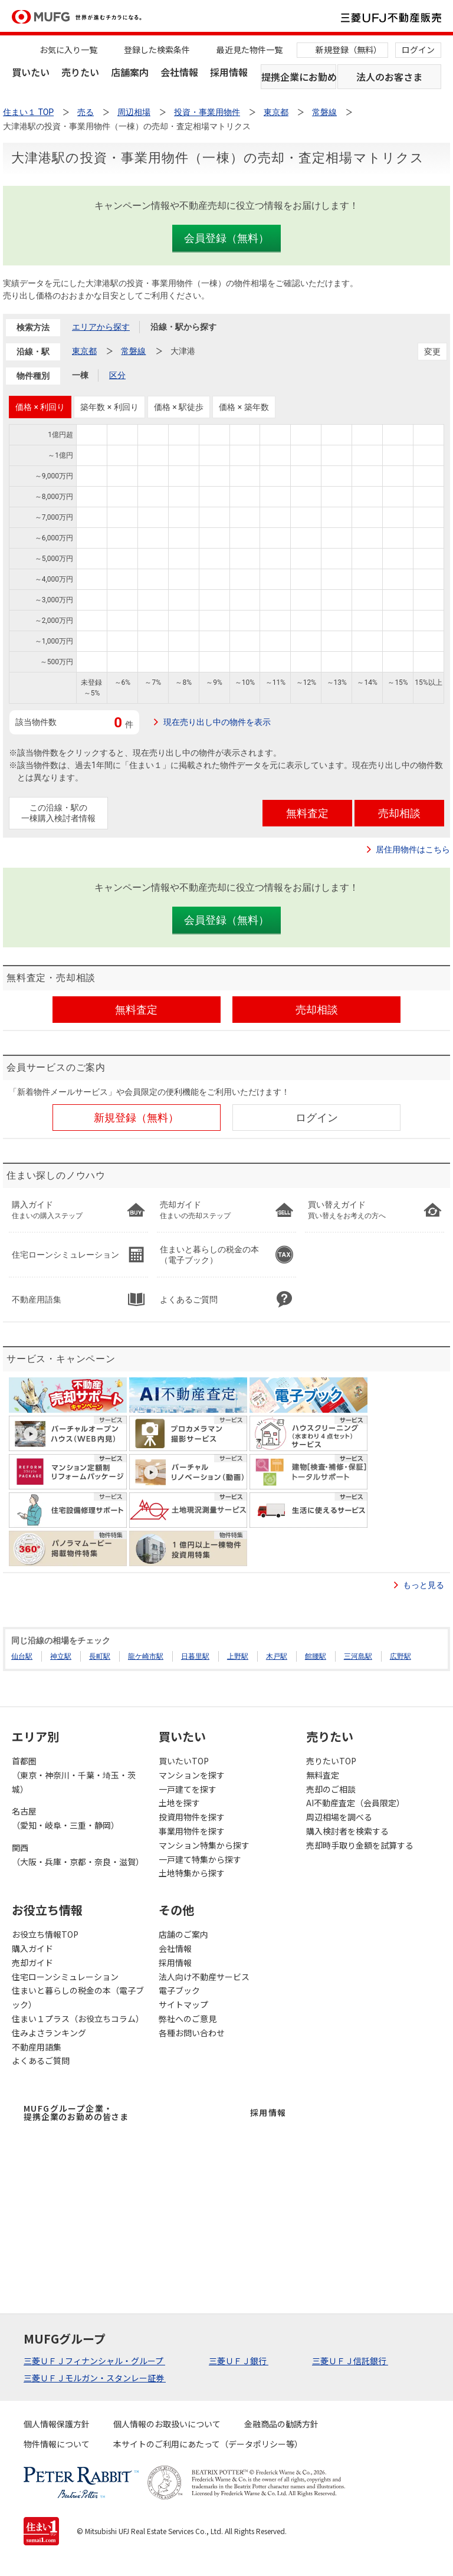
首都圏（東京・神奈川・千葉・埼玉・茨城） (74, 1775)
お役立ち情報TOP (45, 1934)
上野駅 (237, 1656)
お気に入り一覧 (68, 49)
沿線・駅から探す (183, 327)
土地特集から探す (192, 1873)
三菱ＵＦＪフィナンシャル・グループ (94, 2361)
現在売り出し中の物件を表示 (217, 722)
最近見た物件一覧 (249, 49)
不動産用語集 (36, 2047)
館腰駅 (315, 1656)
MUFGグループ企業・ (76, 2112)
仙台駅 (21, 1656)
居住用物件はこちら (413, 849)
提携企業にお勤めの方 (298, 77)
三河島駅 (358, 1656)
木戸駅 (276, 1656)
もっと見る (423, 1585)
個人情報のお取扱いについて (167, 2424)
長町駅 (99, 1656)
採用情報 (229, 72)
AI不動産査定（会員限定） (355, 1803)
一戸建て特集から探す (200, 1859)
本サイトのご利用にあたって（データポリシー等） (208, 2444)
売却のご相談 (331, 1789)
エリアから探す (101, 327)
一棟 (80, 375)
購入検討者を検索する (347, 1831)
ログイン (418, 49)
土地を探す (179, 1803)
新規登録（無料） (349, 49)
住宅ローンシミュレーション (65, 1977)
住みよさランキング (49, 2033)
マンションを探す (192, 1775)
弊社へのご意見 (187, 2018)
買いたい (31, 72)
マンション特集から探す (204, 1845)
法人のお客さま (389, 77)
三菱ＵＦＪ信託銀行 (350, 2361)
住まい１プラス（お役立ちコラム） (78, 2018)
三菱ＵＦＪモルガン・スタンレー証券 (95, 2378)
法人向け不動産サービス (204, 1977)
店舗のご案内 (183, 1934)
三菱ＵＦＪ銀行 (238, 2361)
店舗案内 (130, 72)
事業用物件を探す (192, 1831)
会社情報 (179, 72)
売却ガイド (32, 1962)
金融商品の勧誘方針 (281, 2424)
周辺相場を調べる (339, 1817)
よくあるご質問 (41, 2060)
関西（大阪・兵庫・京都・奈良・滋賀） (78, 1855)
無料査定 (322, 1775)
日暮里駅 (195, 1656)
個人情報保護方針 (57, 2424)
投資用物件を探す (192, 1817)
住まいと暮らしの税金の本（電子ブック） (78, 1997)
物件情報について (57, 2444)
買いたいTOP (184, 1761)
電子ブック (179, 1990)
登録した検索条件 (157, 49)
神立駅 (60, 1656)
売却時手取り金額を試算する (359, 1845)
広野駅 (400, 1656)
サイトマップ (183, 2004)
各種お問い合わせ (192, 2033)
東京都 (84, 351)
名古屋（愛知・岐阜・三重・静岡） (65, 1818)
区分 (117, 375)
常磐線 (133, 351)
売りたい (80, 72)
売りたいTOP (331, 1761)
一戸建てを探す (187, 1789)
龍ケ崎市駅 (145, 1656)
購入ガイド (32, 1948)
